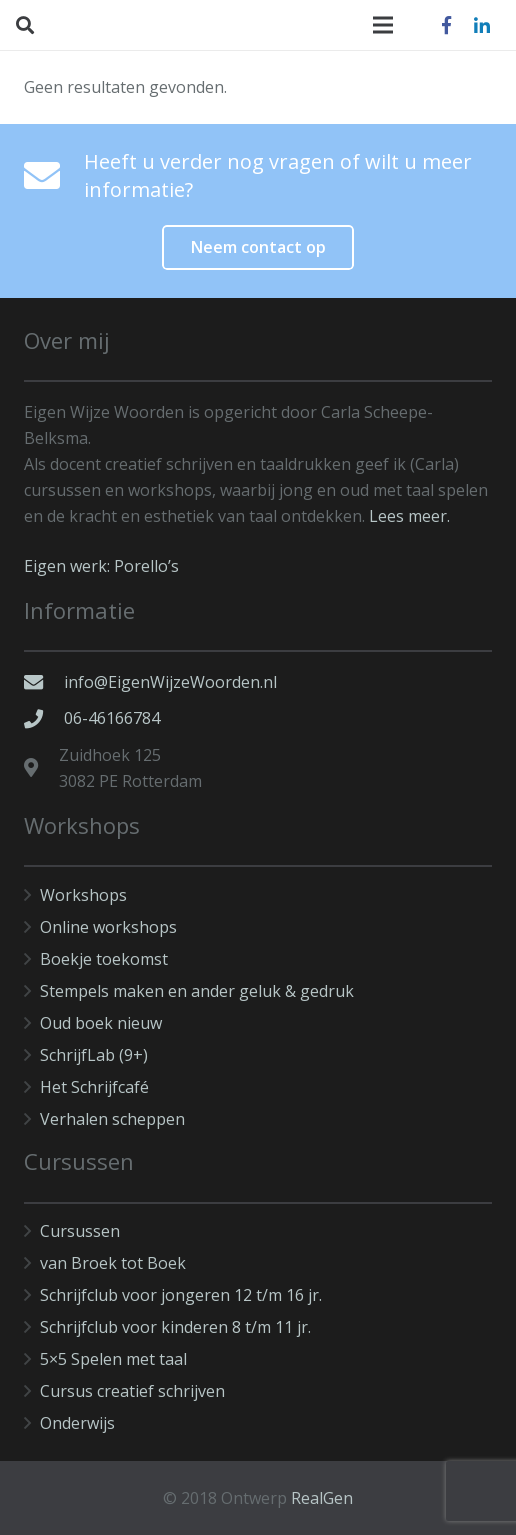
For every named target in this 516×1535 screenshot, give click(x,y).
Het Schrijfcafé (94, 1087)
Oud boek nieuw (101, 1023)
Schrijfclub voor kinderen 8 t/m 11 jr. (175, 1327)
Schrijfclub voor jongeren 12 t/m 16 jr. (181, 1295)
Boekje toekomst (104, 959)
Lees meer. (409, 516)
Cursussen (80, 1231)
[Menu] (383, 25)
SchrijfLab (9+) (94, 1055)
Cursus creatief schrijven (132, 1391)
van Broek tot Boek (113, 1263)
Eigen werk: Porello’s (101, 566)
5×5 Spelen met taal (113, 1359)
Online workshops (108, 927)
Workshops (83, 895)
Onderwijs (77, 1423)
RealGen (322, 1498)
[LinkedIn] (482, 25)
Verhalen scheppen (112, 1119)
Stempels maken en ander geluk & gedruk (197, 991)
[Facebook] (446, 25)
